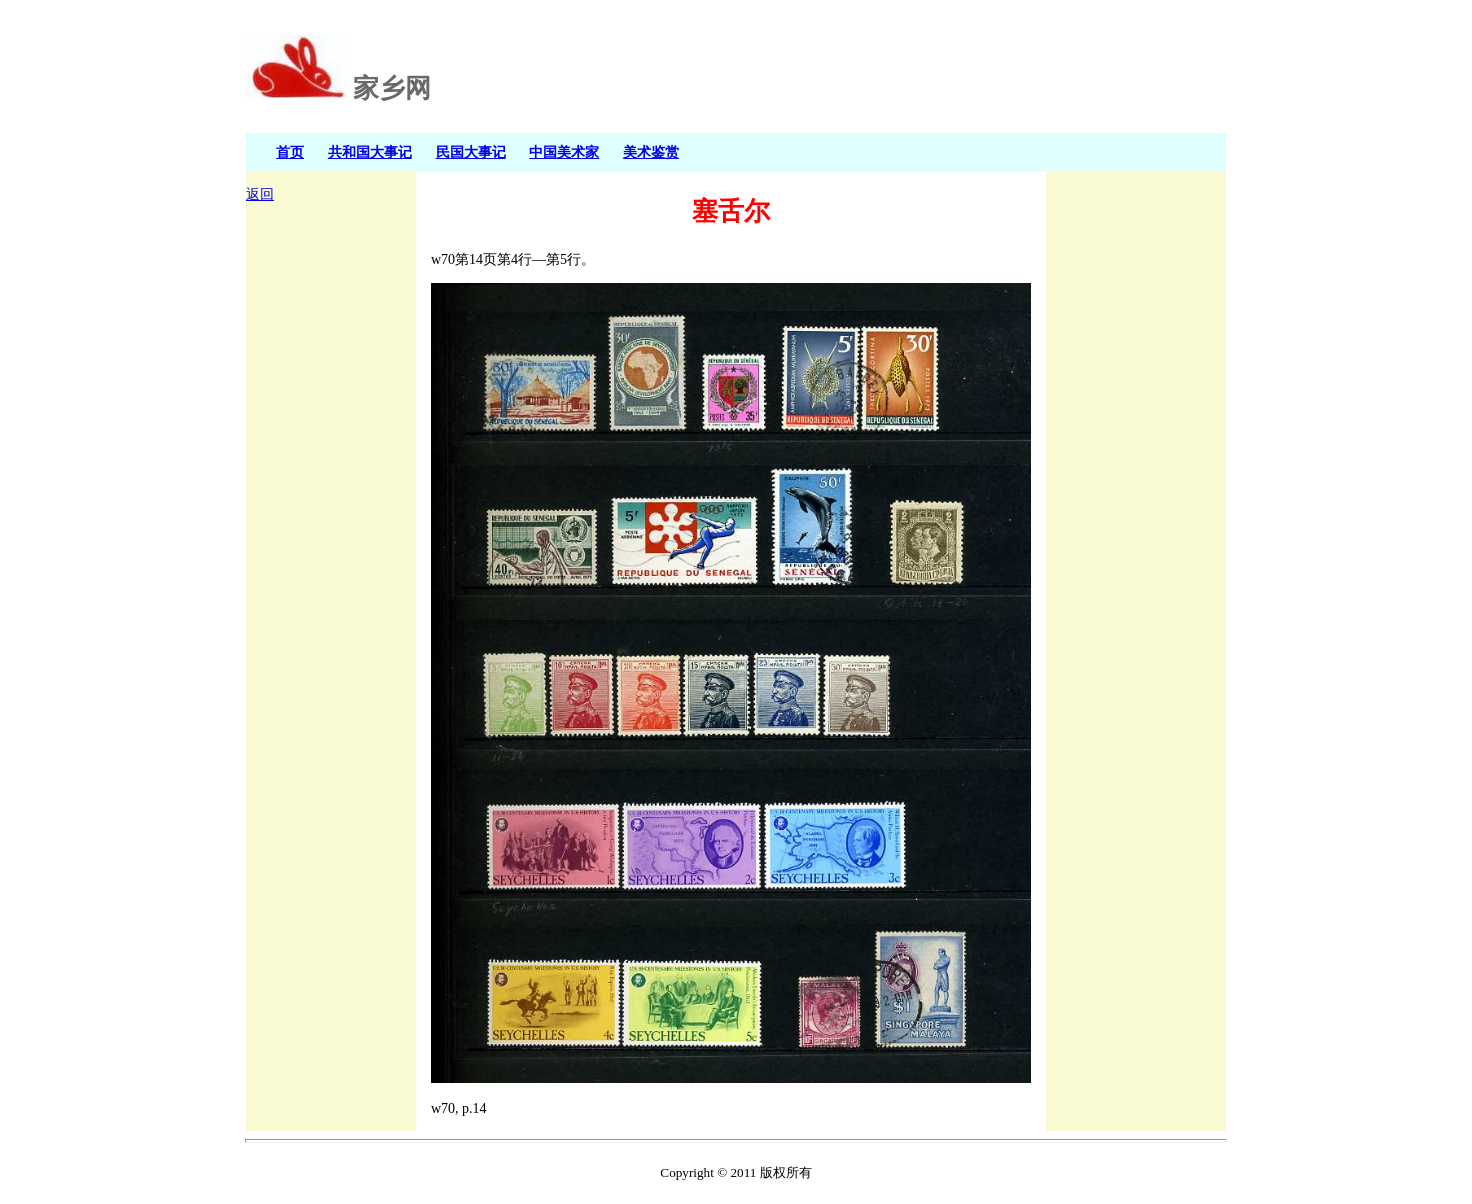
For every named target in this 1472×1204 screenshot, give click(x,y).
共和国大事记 (370, 152)
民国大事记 (471, 152)
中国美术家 (564, 152)
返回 (260, 194)
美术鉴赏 (651, 152)
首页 (290, 152)
